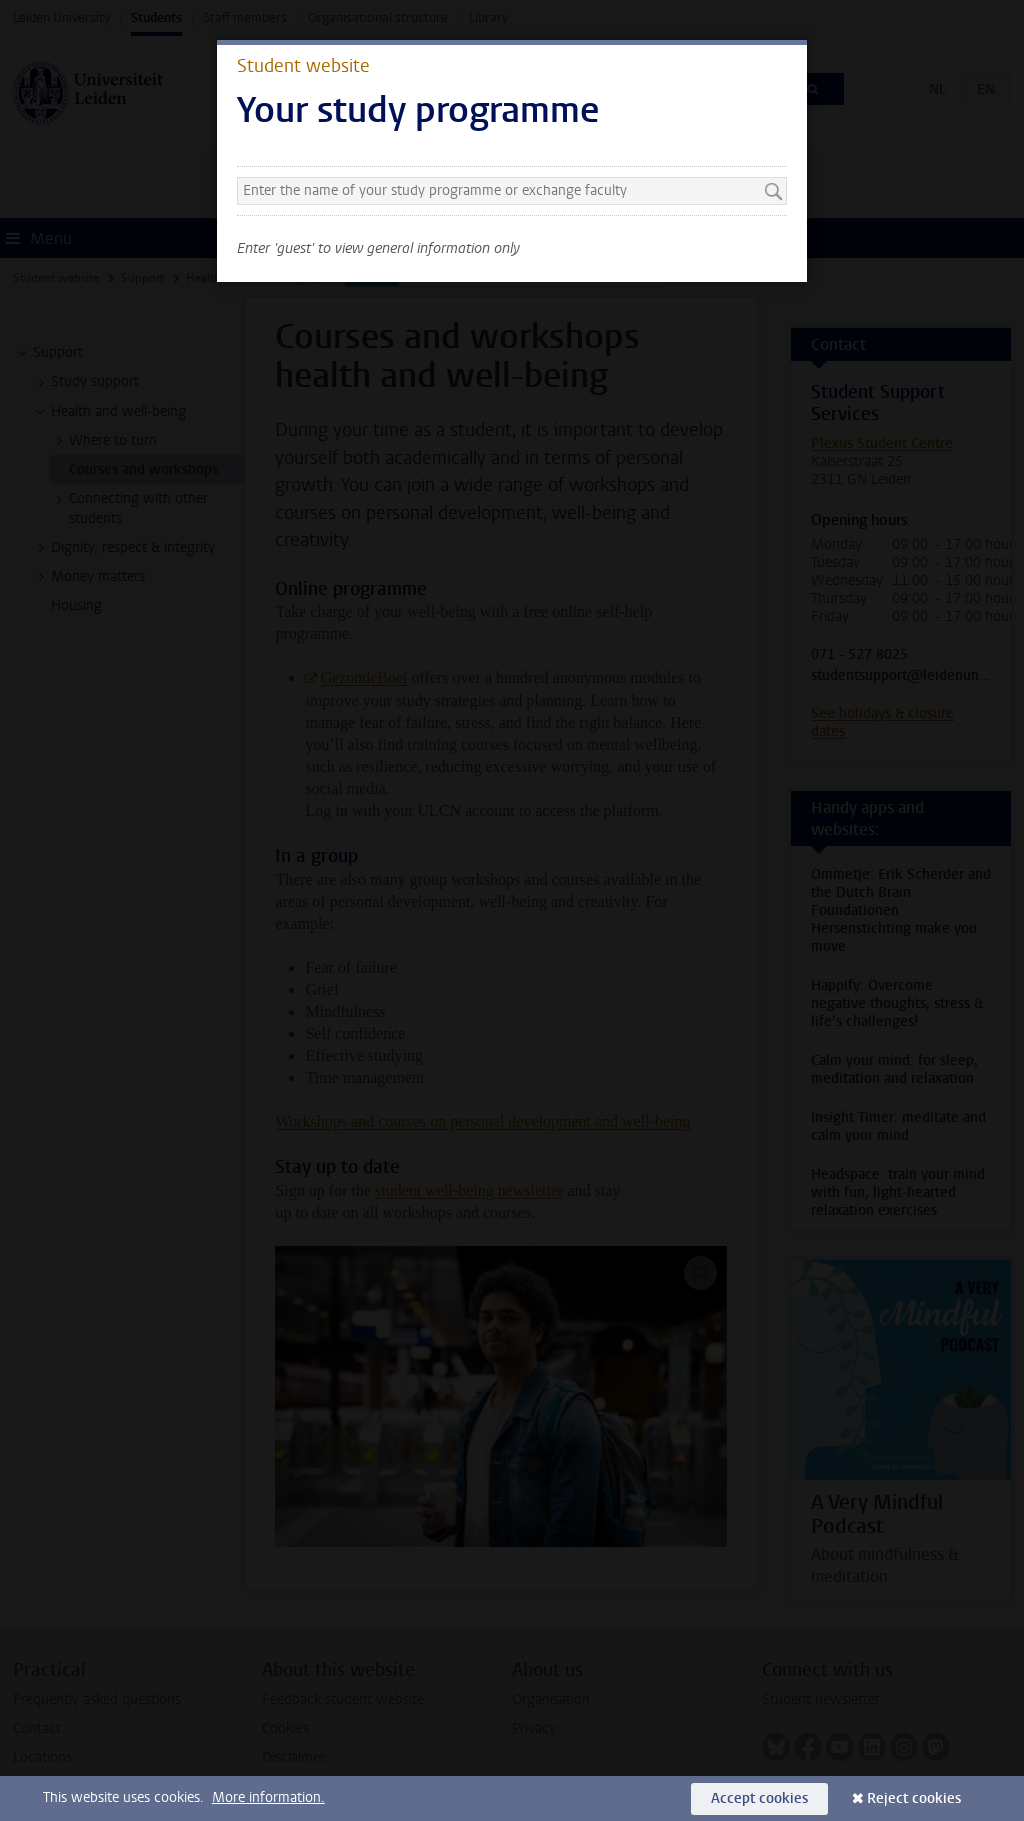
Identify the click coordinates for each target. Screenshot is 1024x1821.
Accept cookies (759, 1798)
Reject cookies (914, 1798)
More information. (268, 1797)
